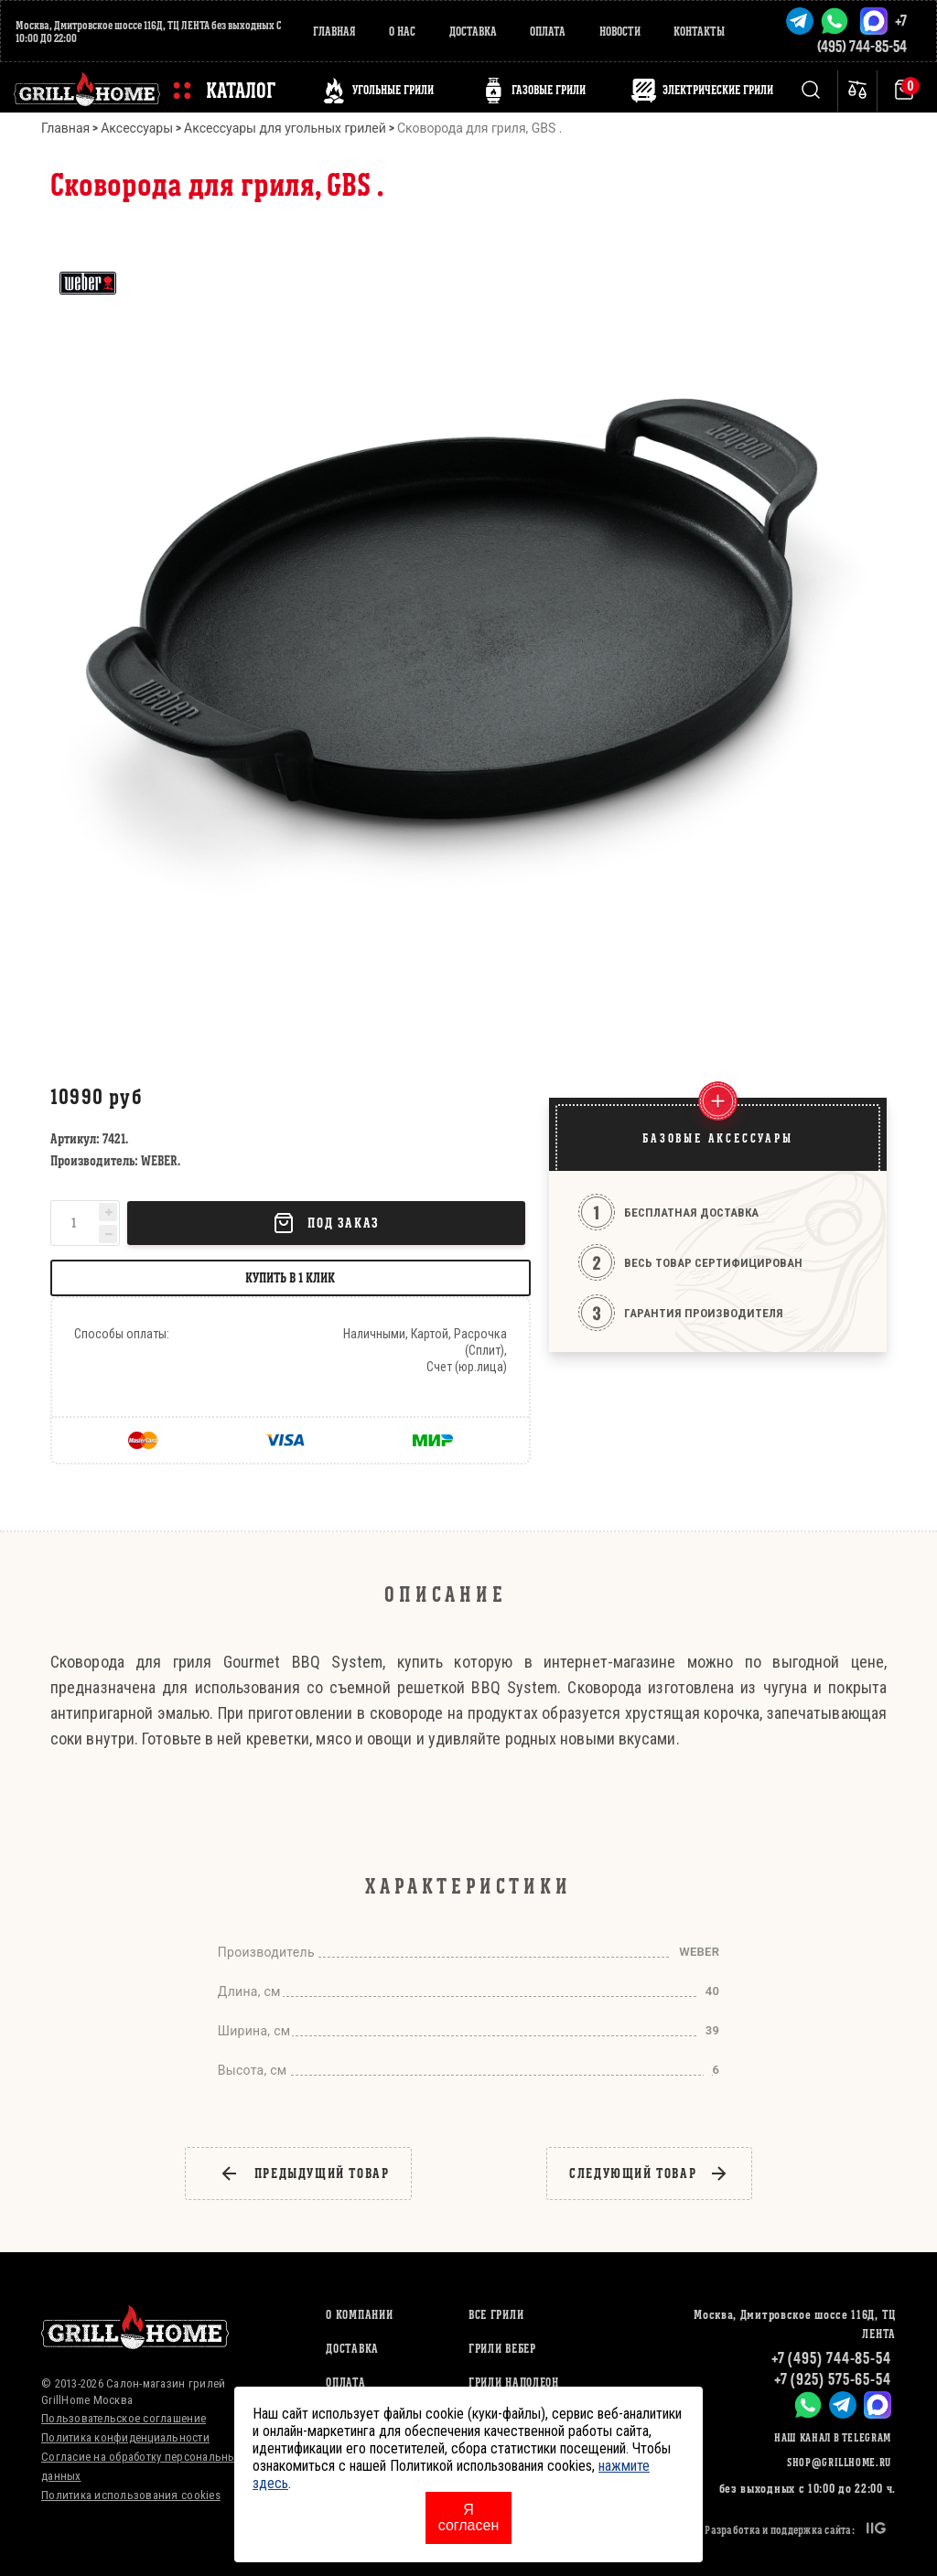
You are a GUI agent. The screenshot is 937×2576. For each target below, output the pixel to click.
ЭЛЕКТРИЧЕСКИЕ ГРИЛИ (717, 90)
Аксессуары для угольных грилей (285, 128)
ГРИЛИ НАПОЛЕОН (513, 2382)
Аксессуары (137, 128)
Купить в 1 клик (290, 1277)
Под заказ (326, 1223)
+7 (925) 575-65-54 (832, 2379)
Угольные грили (393, 90)
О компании (359, 2315)
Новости (620, 31)
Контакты (699, 31)
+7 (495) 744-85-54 (831, 2358)
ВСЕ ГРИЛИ (495, 2315)
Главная (334, 31)
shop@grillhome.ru (839, 2462)
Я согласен (469, 2517)
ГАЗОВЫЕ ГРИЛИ (549, 90)
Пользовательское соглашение (123, 2418)
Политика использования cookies (131, 2495)
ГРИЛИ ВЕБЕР (502, 2349)
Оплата (547, 31)
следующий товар (649, 2173)
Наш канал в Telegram (832, 2437)
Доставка (473, 31)
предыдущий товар (304, 2173)
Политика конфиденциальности (125, 2437)
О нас (402, 31)
